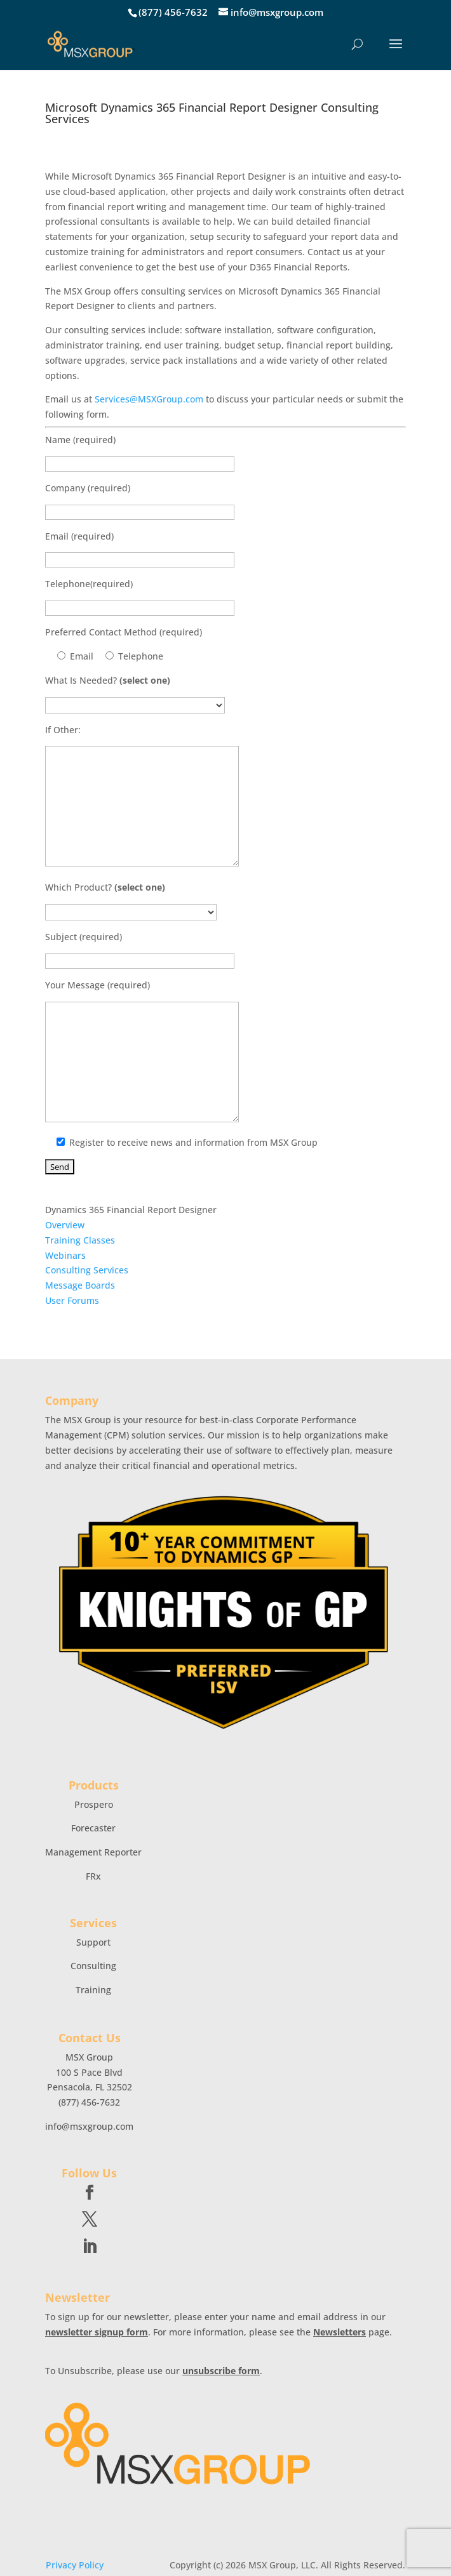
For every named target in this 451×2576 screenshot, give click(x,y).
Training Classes (80, 1240)
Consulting (93, 1966)
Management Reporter (93, 1852)
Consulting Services (86, 1270)
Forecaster (93, 1828)
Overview (64, 1225)
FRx (93, 1876)
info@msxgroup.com (89, 2126)
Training (93, 1990)
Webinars (65, 1255)
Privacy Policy (75, 2565)
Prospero (93, 1804)
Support (93, 1942)
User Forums (72, 1300)
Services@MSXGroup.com (149, 399)
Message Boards (80, 1285)
